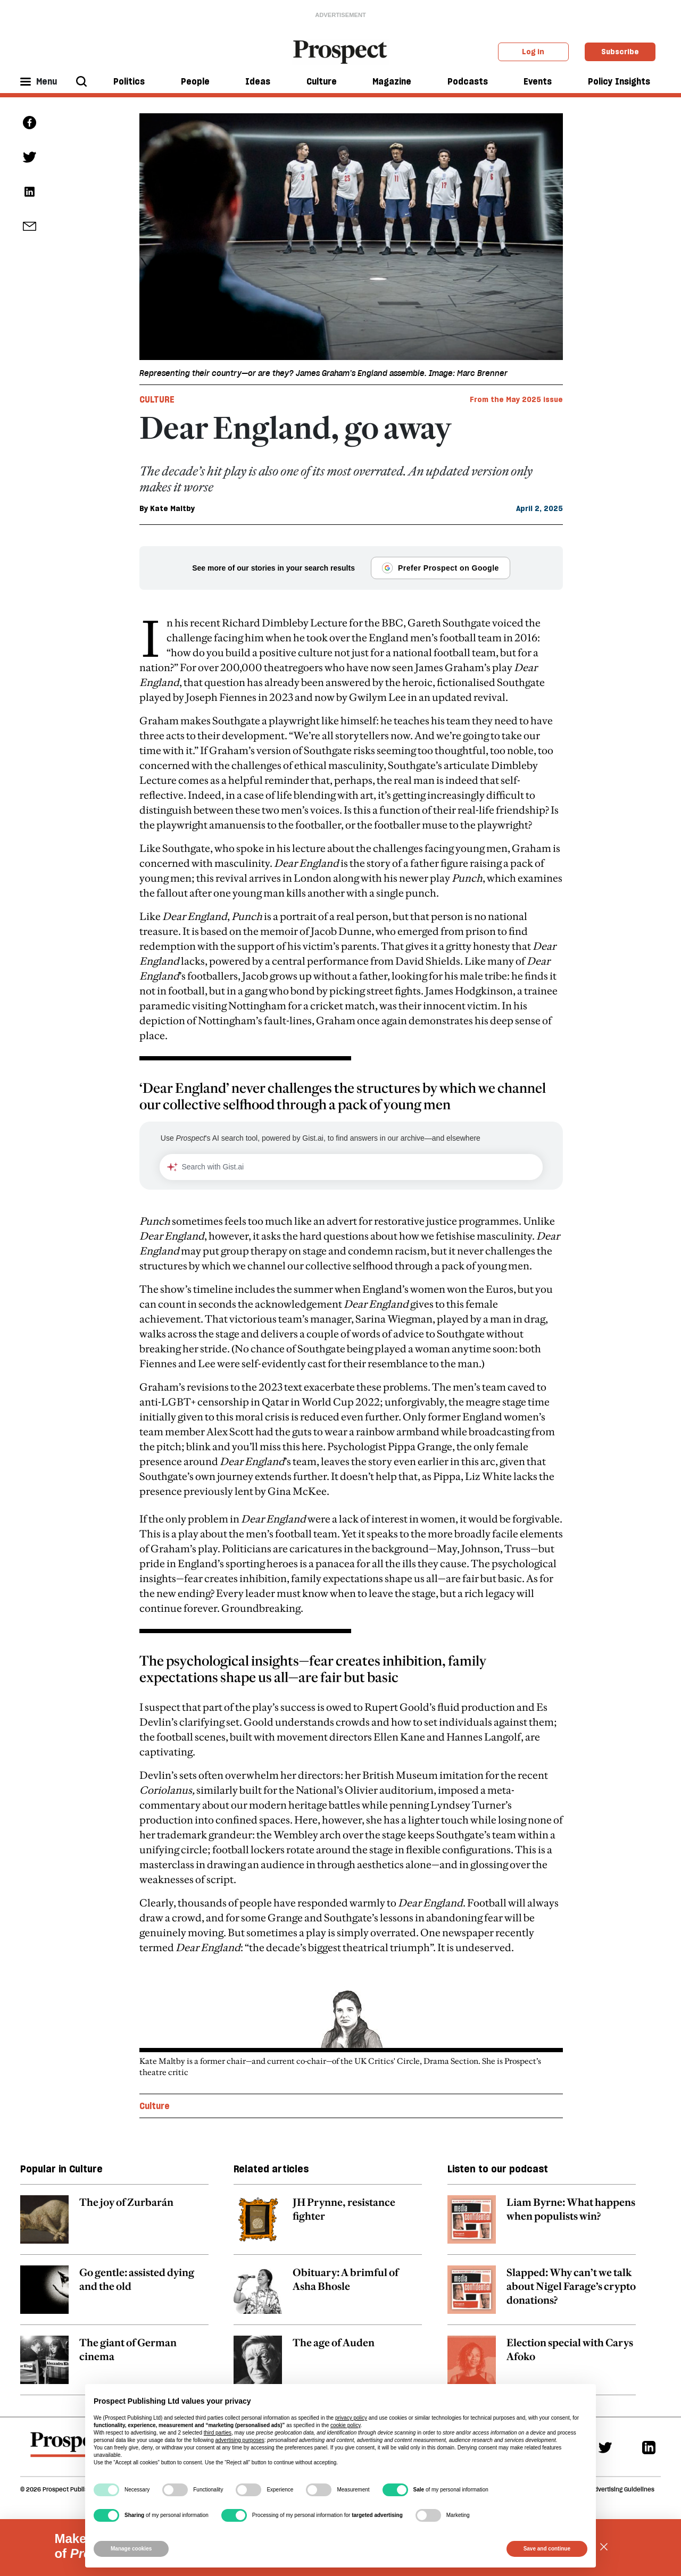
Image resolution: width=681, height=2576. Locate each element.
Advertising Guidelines (622, 2489)
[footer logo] (70, 2449)
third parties (217, 2433)
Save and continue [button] (547, 2549)
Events (538, 81)
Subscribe (620, 51)
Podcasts (467, 81)
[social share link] (29, 226)
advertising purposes (239, 2440)
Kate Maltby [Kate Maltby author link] (172, 508)
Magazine (391, 81)
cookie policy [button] (345, 2425)
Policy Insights (619, 81)
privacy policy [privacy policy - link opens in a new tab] (351, 2418)
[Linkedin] (648, 2447)
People (195, 81)
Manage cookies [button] (131, 2549)
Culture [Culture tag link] (157, 399)
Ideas (257, 81)
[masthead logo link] (341, 51)
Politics (129, 81)
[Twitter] (605, 2447)
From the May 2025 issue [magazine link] (516, 399)
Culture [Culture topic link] (154, 2106)
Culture (321, 81)
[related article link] (114, 2225)
